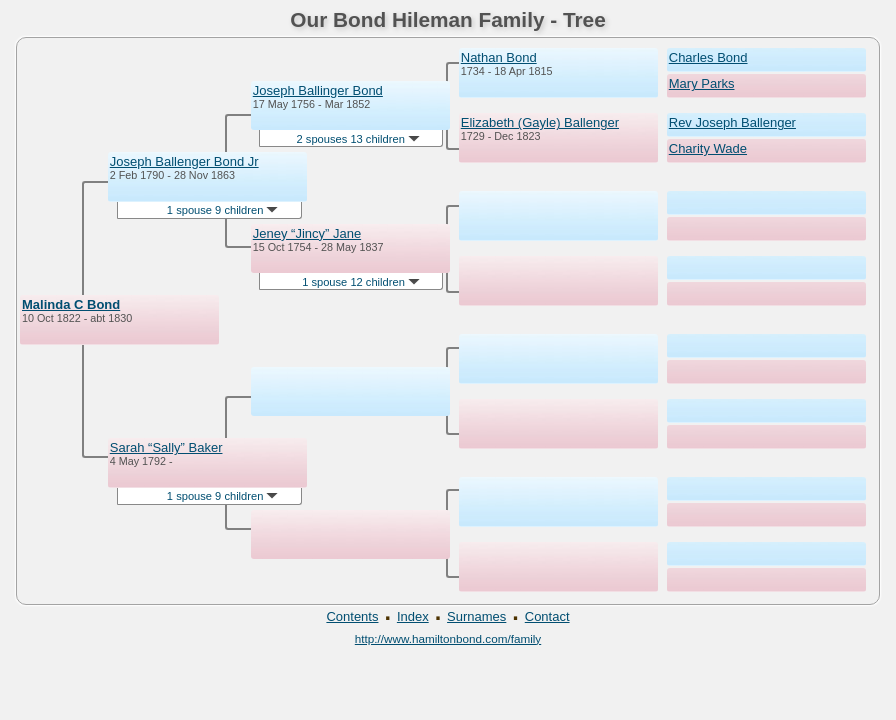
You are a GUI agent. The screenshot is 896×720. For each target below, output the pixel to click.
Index (413, 616)
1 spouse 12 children (361, 282)
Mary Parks (702, 83)
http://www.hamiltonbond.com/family (448, 638)
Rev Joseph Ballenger (732, 122)
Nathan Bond (499, 57)
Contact (547, 616)
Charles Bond (708, 57)
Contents (352, 616)
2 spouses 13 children (358, 139)
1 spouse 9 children (223, 210)
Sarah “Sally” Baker (166, 447)
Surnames (476, 616)
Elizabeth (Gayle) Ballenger (540, 122)
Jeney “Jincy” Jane (307, 233)
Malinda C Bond (71, 304)
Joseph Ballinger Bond (318, 90)
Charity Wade (708, 148)
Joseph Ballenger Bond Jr (184, 161)
